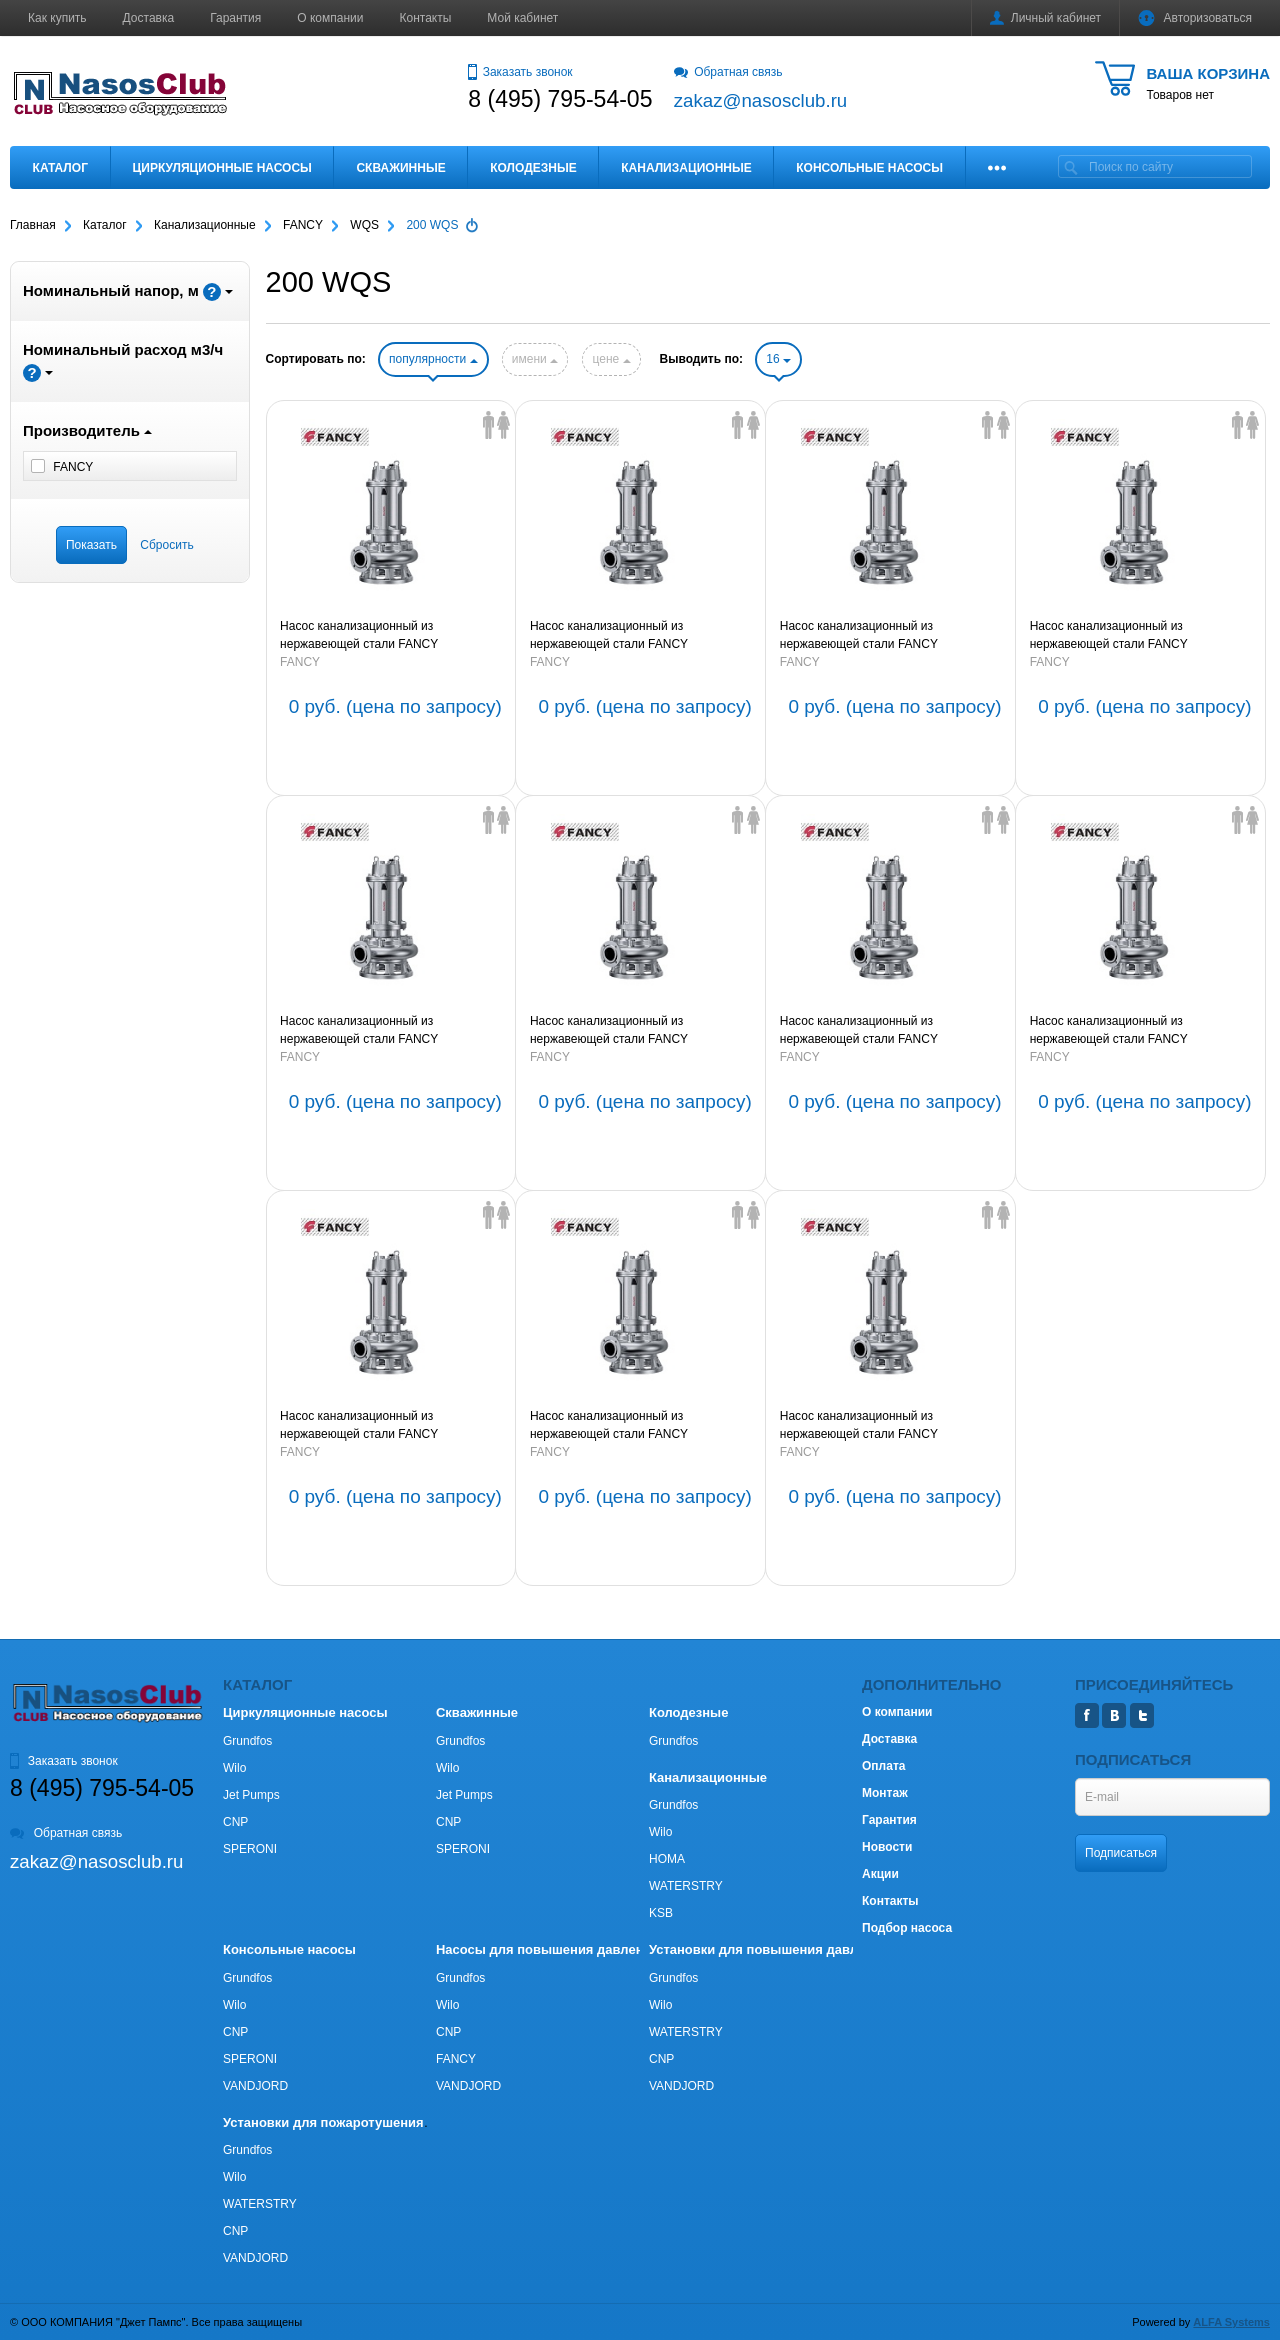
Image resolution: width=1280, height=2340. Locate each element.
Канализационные (686, 168)
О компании (330, 18)
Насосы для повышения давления (547, 1949)
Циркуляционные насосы (221, 168)
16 (778, 359)
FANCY (300, 662)
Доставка (149, 18)
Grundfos (247, 1741)
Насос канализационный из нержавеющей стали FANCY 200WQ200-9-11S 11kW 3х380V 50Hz (883, 1426)
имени (535, 359)
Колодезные (533, 168)
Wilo (234, 1768)
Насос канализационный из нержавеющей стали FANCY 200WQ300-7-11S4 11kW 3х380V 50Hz (886, 1031)
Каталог (60, 168)
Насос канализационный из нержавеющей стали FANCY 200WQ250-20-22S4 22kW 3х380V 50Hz (1139, 636)
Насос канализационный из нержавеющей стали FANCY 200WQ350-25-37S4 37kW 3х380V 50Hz (639, 636)
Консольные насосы (869, 168)
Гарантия (235, 18)
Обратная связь (728, 72)
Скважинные (400, 168)
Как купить (57, 18)
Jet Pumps (251, 1795)
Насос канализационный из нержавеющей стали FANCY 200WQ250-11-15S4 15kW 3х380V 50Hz (639, 1031)
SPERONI (250, 1849)
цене (611, 359)
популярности (433, 359)
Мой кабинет (522, 18)
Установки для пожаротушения (323, 2122)
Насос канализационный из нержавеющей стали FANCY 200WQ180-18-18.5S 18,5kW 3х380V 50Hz (380, 1426)
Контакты (426, 18)
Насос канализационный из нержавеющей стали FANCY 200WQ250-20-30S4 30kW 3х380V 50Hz (889, 636)
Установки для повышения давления (768, 1949)
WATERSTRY (686, 1886)
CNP (235, 1822)
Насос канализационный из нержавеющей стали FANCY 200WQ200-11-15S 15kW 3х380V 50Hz (636, 1426)
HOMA (667, 1859)
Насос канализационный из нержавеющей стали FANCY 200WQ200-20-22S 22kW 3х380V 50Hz (1136, 1031)
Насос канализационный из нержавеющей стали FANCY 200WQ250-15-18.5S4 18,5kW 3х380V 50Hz (384, 1031)
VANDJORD (255, 2086)
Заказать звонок (520, 72)
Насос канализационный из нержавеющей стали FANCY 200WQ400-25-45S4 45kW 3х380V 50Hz (389, 636)
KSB (661, 1913)
